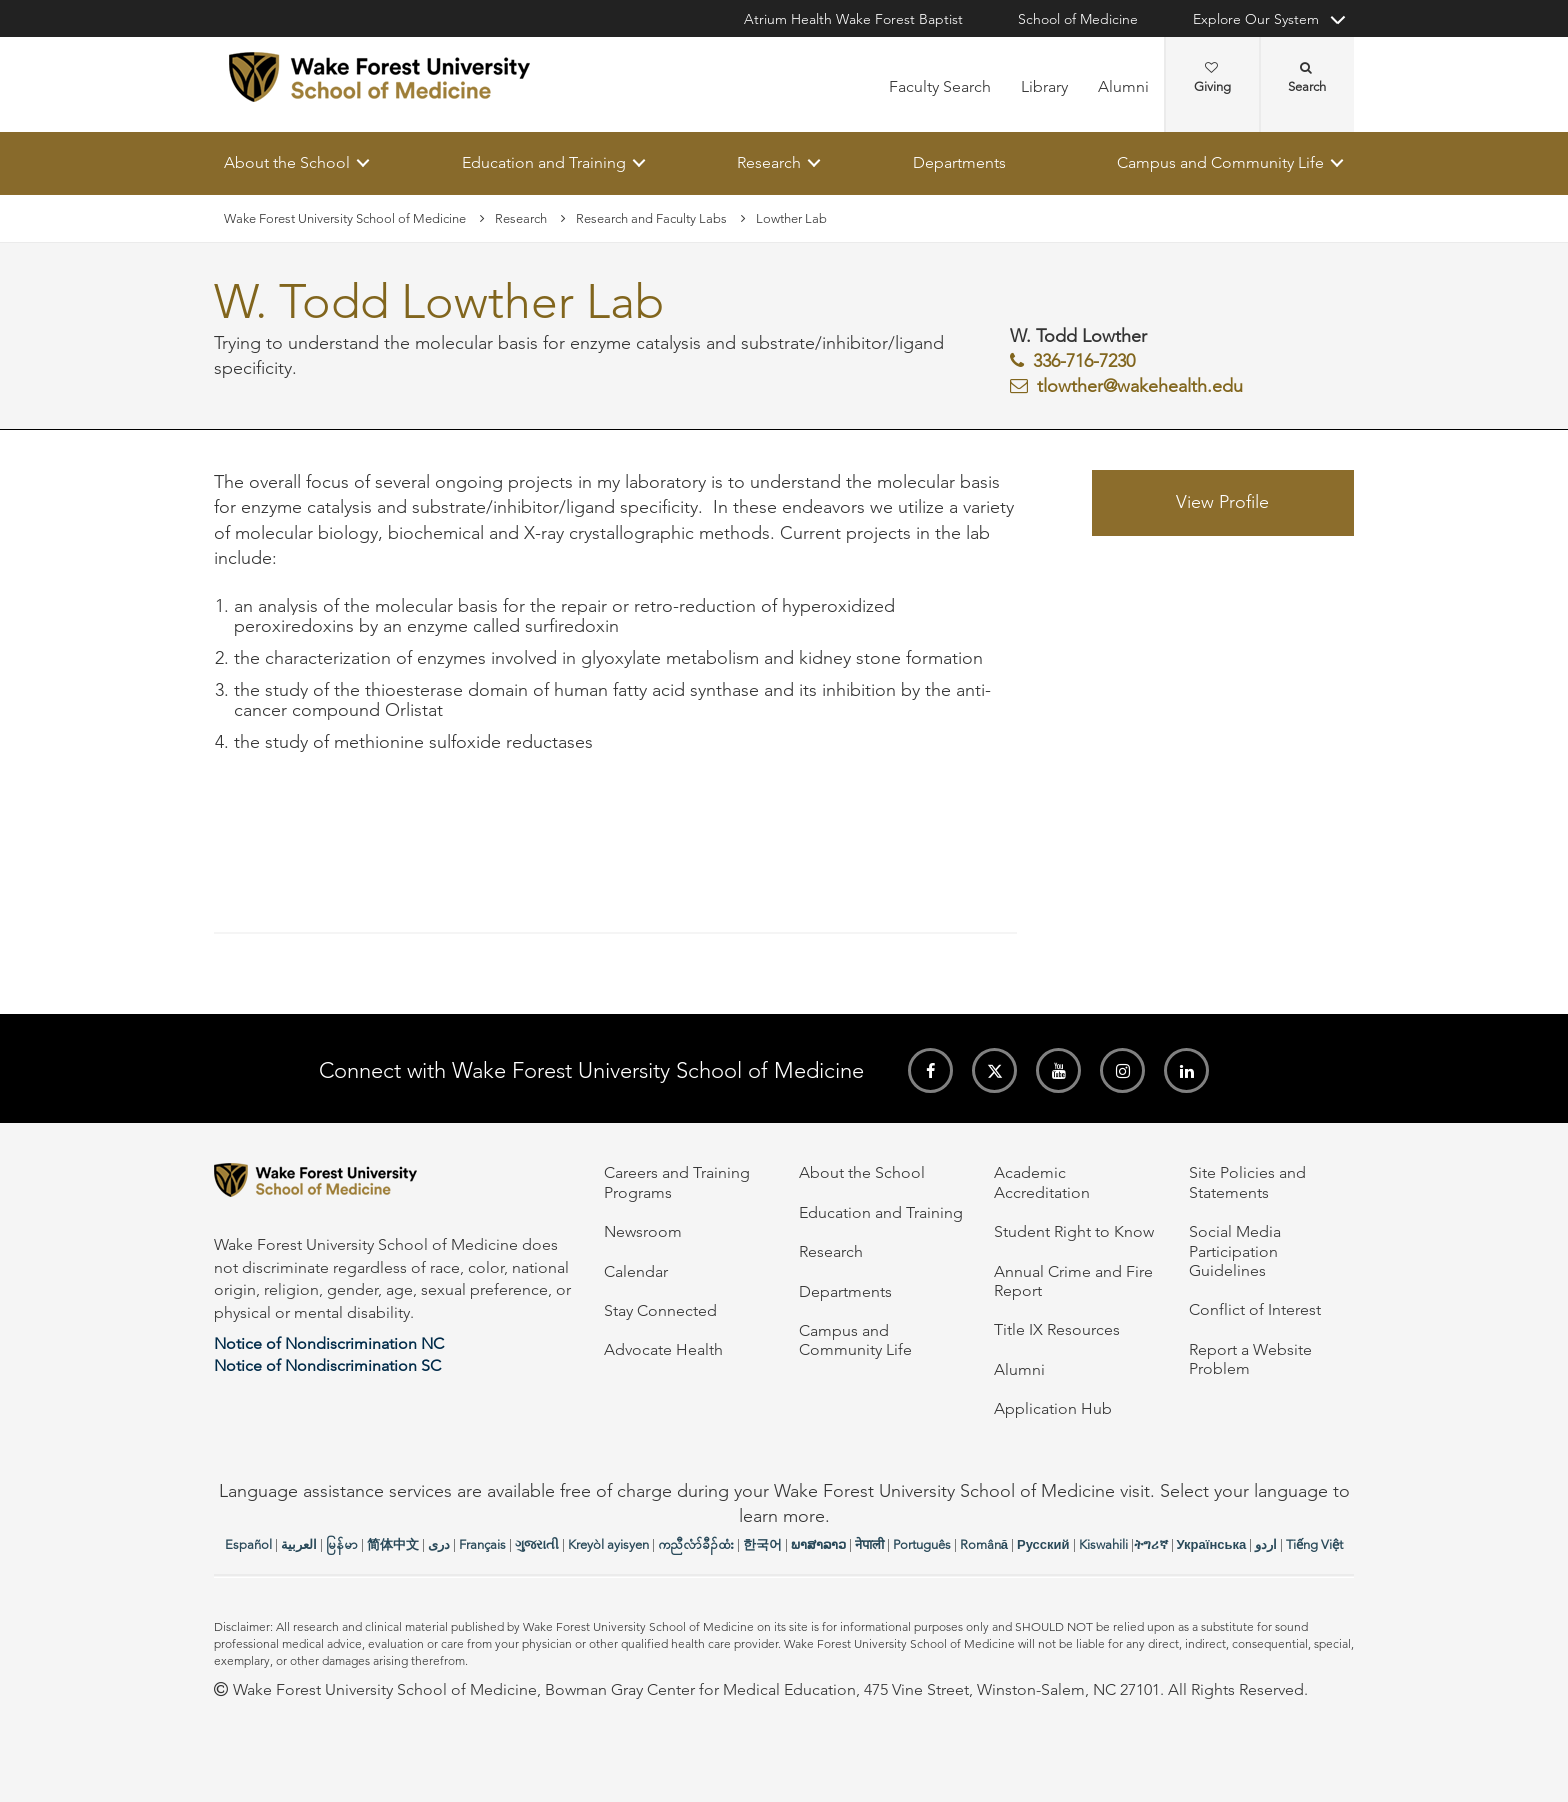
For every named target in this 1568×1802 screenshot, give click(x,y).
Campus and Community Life (1220, 162)
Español (248, 1544)
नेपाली (869, 1544)
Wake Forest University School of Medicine (345, 218)
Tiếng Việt (1314, 1544)
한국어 (762, 1544)
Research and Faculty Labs (651, 218)
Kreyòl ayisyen (608, 1544)
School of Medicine (1078, 19)
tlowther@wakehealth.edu (1140, 386)
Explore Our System (1256, 19)
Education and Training (544, 162)
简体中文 (393, 1544)
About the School (287, 162)
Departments (959, 162)
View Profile (1222, 503)
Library (1044, 86)
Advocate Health (663, 1349)
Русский (1043, 1544)
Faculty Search (940, 86)
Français (482, 1544)
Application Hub (1053, 1408)
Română (984, 1544)
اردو (1266, 1544)
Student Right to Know (1074, 1231)
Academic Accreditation (1042, 1182)
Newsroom (643, 1231)
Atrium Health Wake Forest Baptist (853, 19)
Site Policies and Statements (1247, 1182)
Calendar (636, 1271)
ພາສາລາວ (818, 1544)
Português (922, 1544)
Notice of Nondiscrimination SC (327, 1365)
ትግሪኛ (1151, 1544)
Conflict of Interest (1255, 1309)
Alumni (1123, 86)
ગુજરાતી (537, 1544)
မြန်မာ (342, 1544)
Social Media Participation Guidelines (1235, 1251)
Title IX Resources (1057, 1329)
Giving (1212, 78)
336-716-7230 (1084, 361)
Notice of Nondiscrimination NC (329, 1343)
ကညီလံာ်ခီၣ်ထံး (696, 1544)
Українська (1212, 1544)
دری (439, 1544)
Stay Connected (660, 1310)
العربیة (299, 1544)
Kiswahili (1103, 1544)
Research (769, 162)
